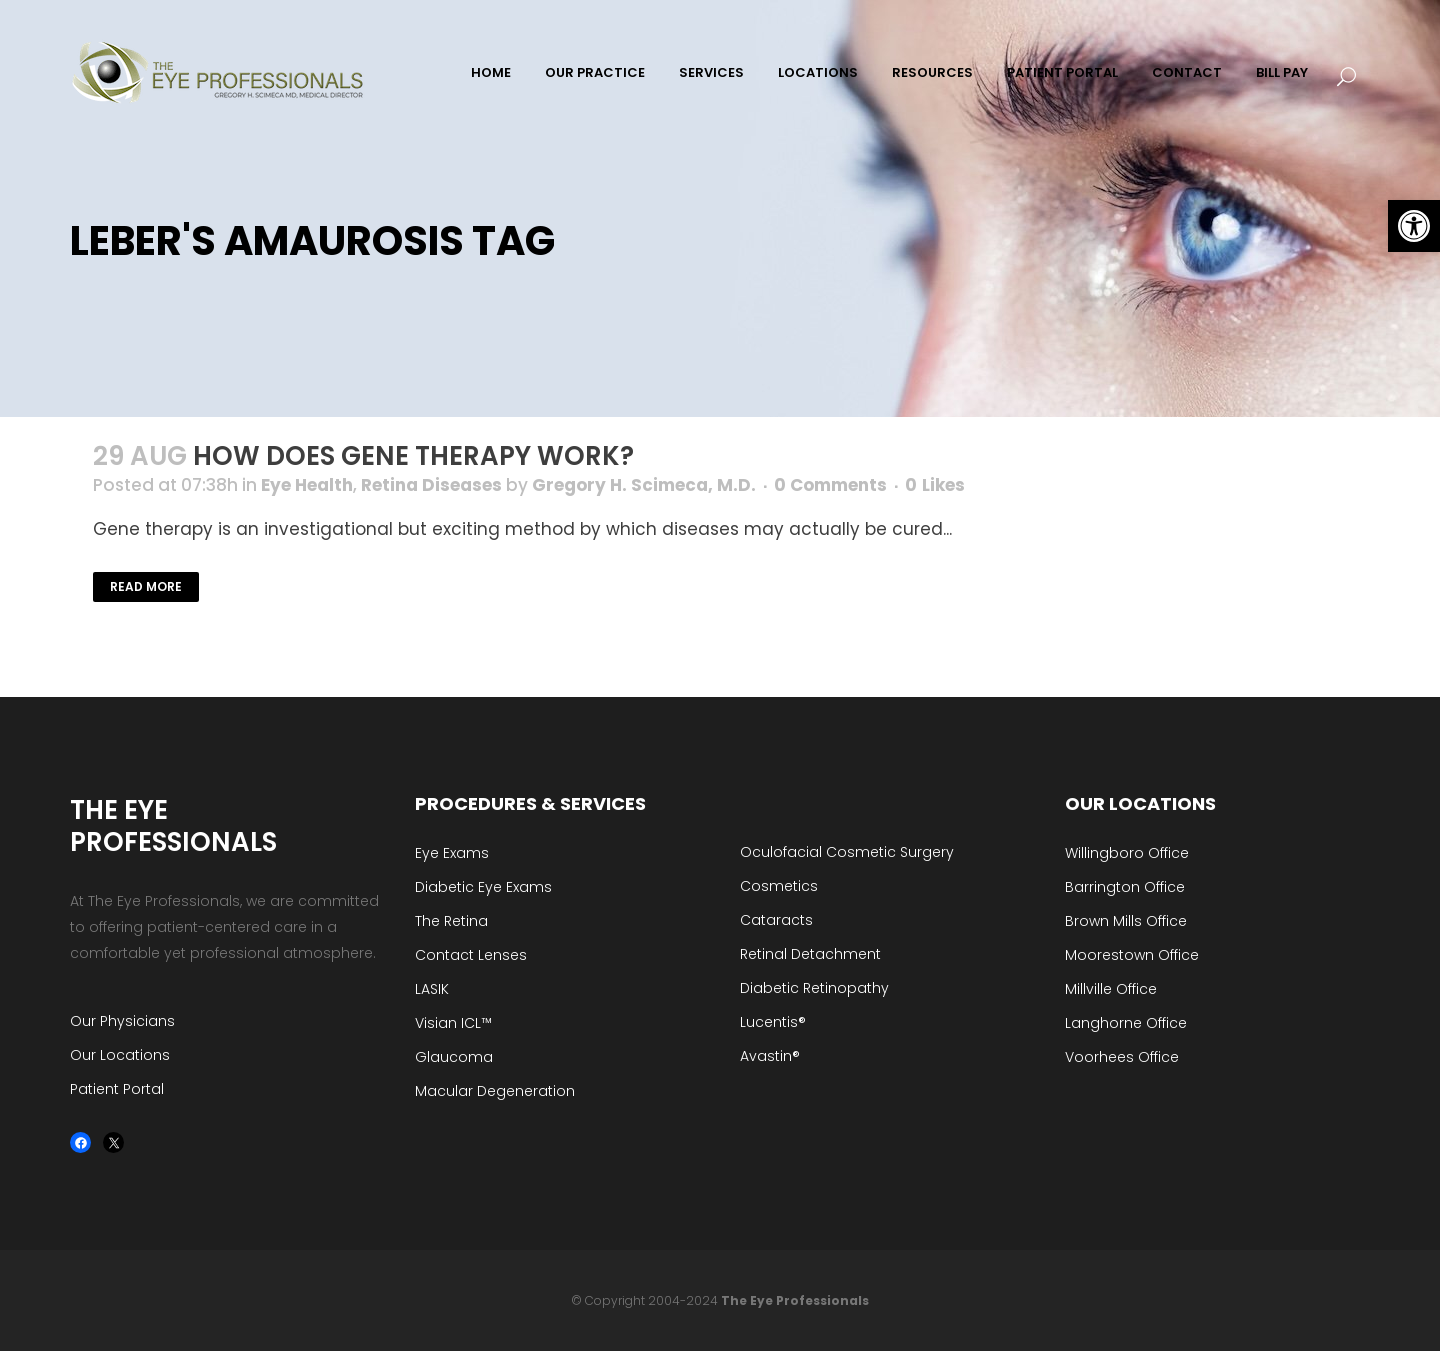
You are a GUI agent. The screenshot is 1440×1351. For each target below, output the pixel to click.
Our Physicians (122, 1021)
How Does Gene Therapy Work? (413, 456)
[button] (1414, 226)
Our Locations (120, 1055)
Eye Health (307, 485)
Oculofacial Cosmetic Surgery (847, 852)
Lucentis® (773, 1022)
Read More (146, 586)
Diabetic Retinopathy (814, 988)
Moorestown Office (1132, 955)
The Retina (451, 921)
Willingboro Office (1127, 853)
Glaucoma (454, 1057)
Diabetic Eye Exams (483, 887)
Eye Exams (452, 853)
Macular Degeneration (495, 1091)
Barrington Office (1125, 887)
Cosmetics (779, 886)
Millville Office (1111, 989)
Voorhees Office (1122, 1057)
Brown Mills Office (1126, 921)
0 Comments (830, 485)
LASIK (432, 989)
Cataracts (776, 920)
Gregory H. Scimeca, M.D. (644, 485)
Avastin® (770, 1056)
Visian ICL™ (453, 1023)
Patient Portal (117, 1089)
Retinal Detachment (810, 954)
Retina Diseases (431, 485)
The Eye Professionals (795, 1300)
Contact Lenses (471, 955)
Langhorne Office (1126, 1023)
